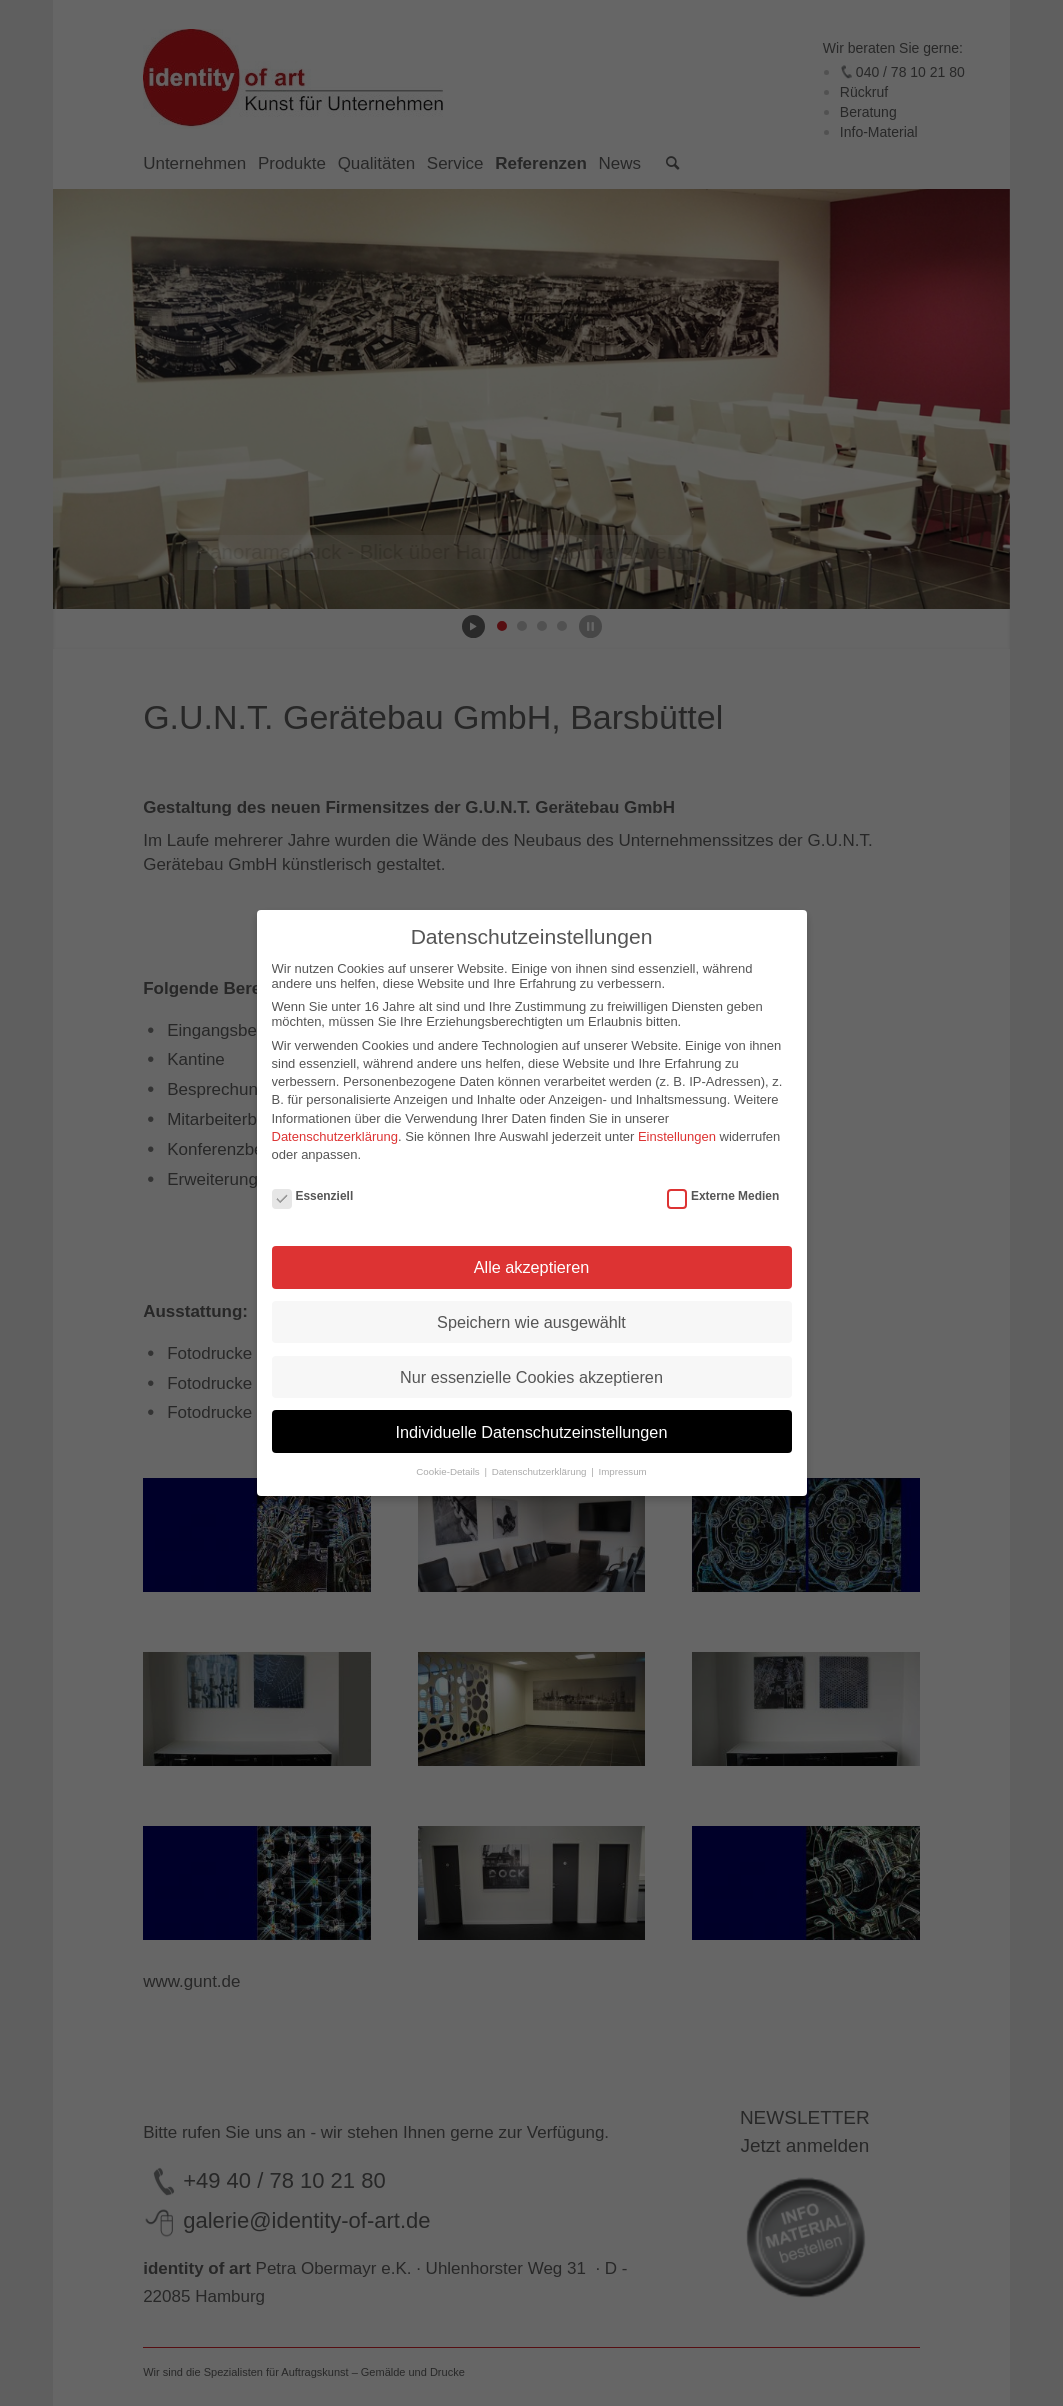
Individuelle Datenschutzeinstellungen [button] (532, 1432)
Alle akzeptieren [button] (532, 1267)
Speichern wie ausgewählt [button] (531, 1322)
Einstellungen (677, 1136)
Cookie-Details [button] (449, 1471)
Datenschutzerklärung (335, 1136)
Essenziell (313, 1196)
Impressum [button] (622, 1471)
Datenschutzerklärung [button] (541, 1471)
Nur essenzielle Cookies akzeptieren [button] (531, 1377)
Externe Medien (723, 1196)
